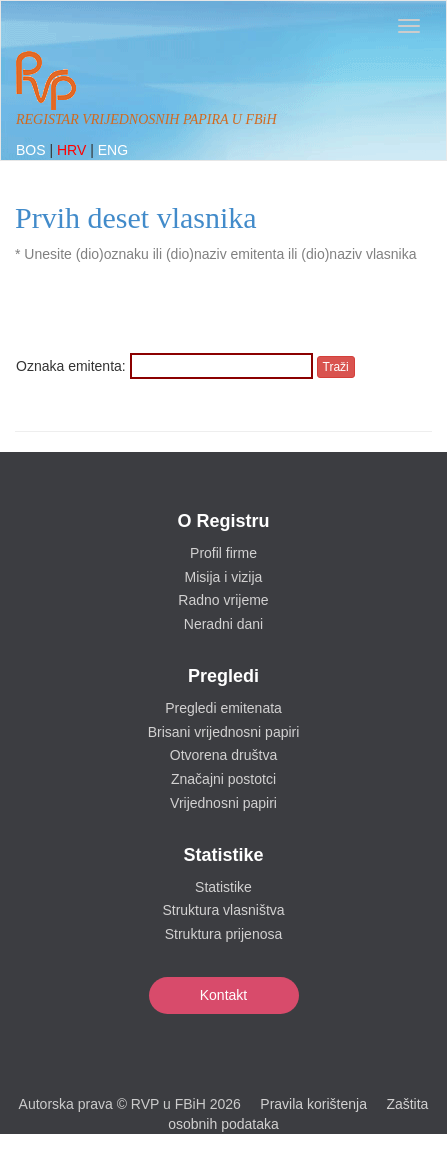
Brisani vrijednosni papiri (224, 732)
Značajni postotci (223, 779)
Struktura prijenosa (224, 934)
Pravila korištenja (313, 1104)
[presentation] (168, 314)
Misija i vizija (224, 577)
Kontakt (223, 995)
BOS (32, 150)
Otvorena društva (223, 755)
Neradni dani (223, 624)
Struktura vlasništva (223, 910)
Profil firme (223, 553)
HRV (73, 150)
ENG (113, 150)
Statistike (223, 887)
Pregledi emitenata (223, 708)
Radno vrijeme (223, 600)
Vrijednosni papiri (223, 803)
